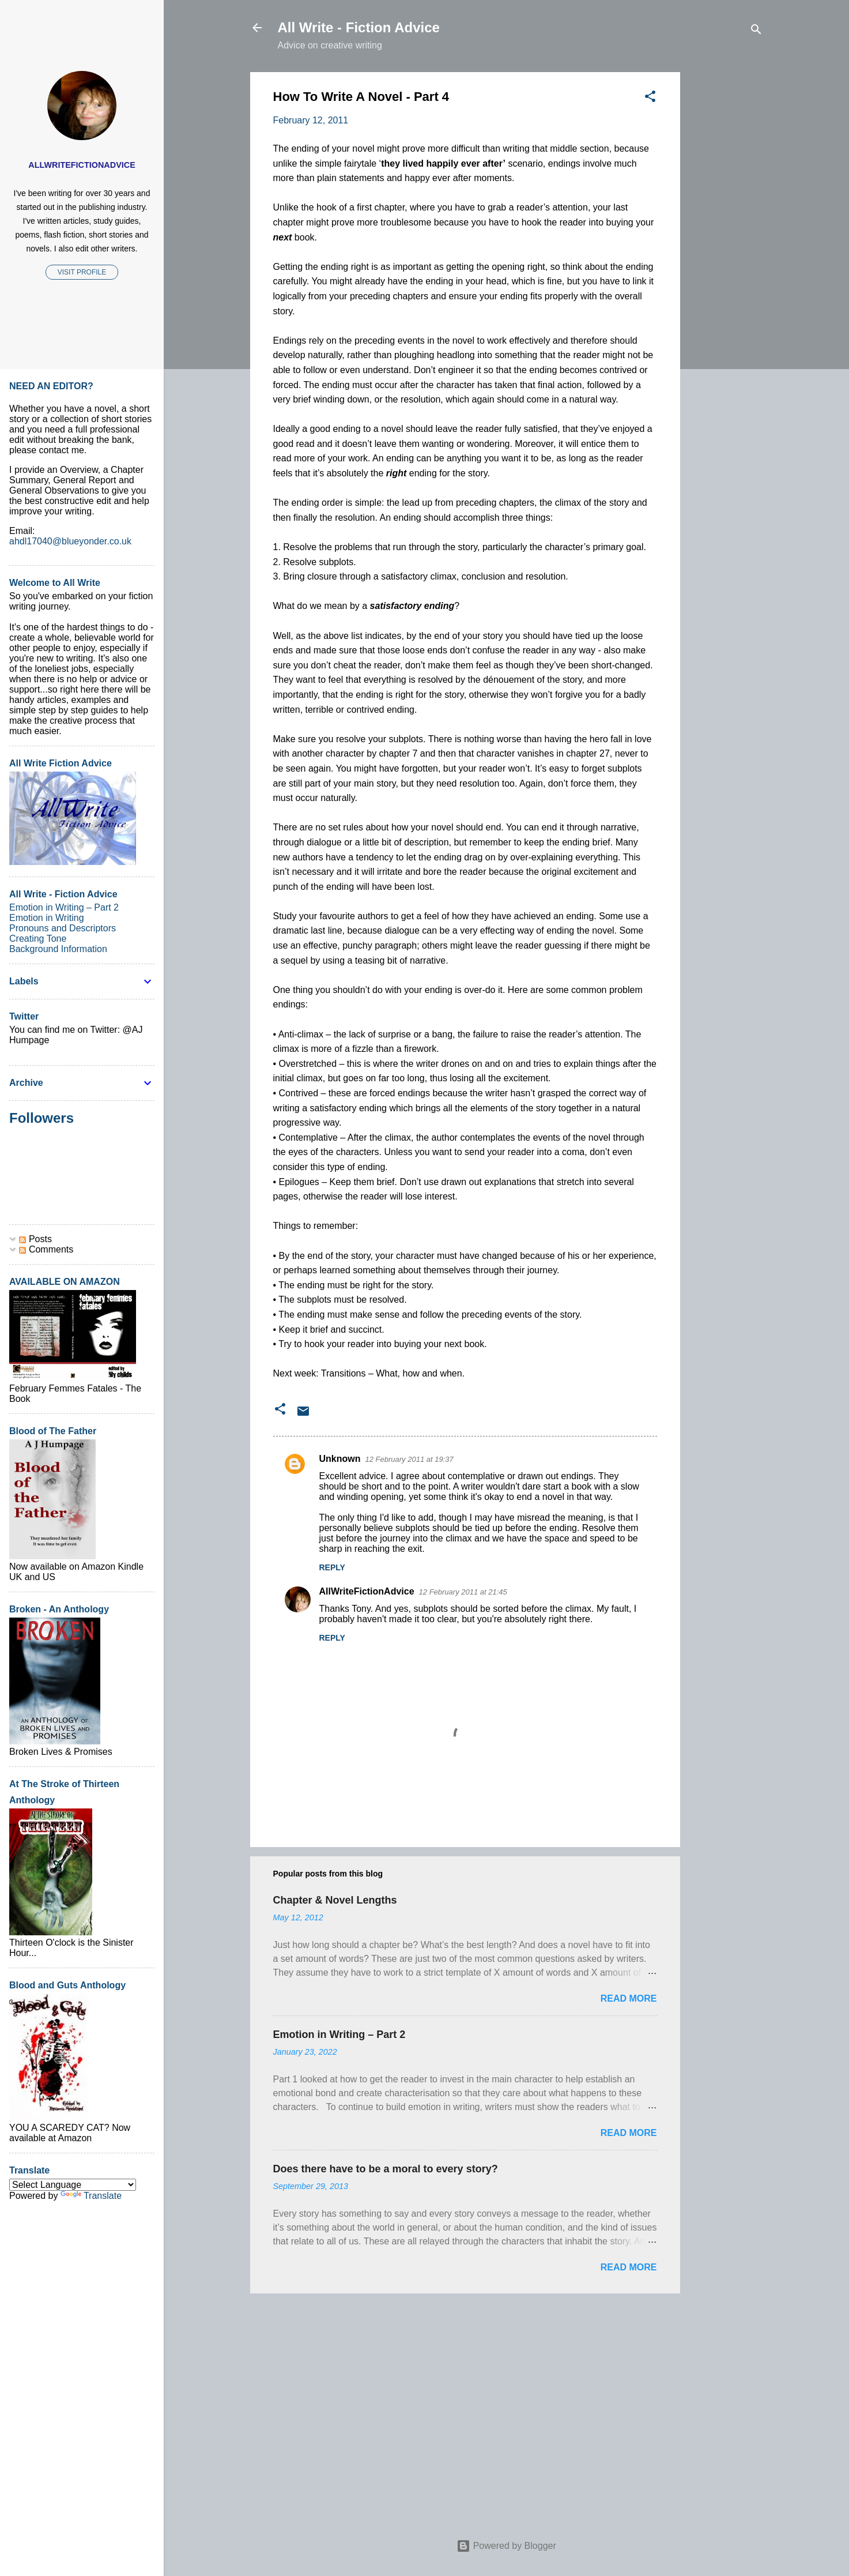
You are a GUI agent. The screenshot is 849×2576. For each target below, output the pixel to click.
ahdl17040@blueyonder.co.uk (70, 541)
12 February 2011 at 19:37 (409, 1459)
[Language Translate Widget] (72, 2185)
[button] (650, 98)
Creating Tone (37, 938)
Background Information (58, 949)
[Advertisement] (726, 245)
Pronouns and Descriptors (62, 928)
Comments (46, 1249)
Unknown (340, 1459)
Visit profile (82, 272)
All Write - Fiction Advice (359, 27)
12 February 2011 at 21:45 (463, 1592)
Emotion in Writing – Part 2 (339, 2034)
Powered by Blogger (506, 2546)
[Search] (756, 31)
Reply (332, 1567)
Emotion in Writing (46, 918)
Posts (35, 1239)
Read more (629, 1998)
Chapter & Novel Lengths (335, 1900)
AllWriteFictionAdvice (366, 1591)
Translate (91, 2196)
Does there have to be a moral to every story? (385, 2169)
